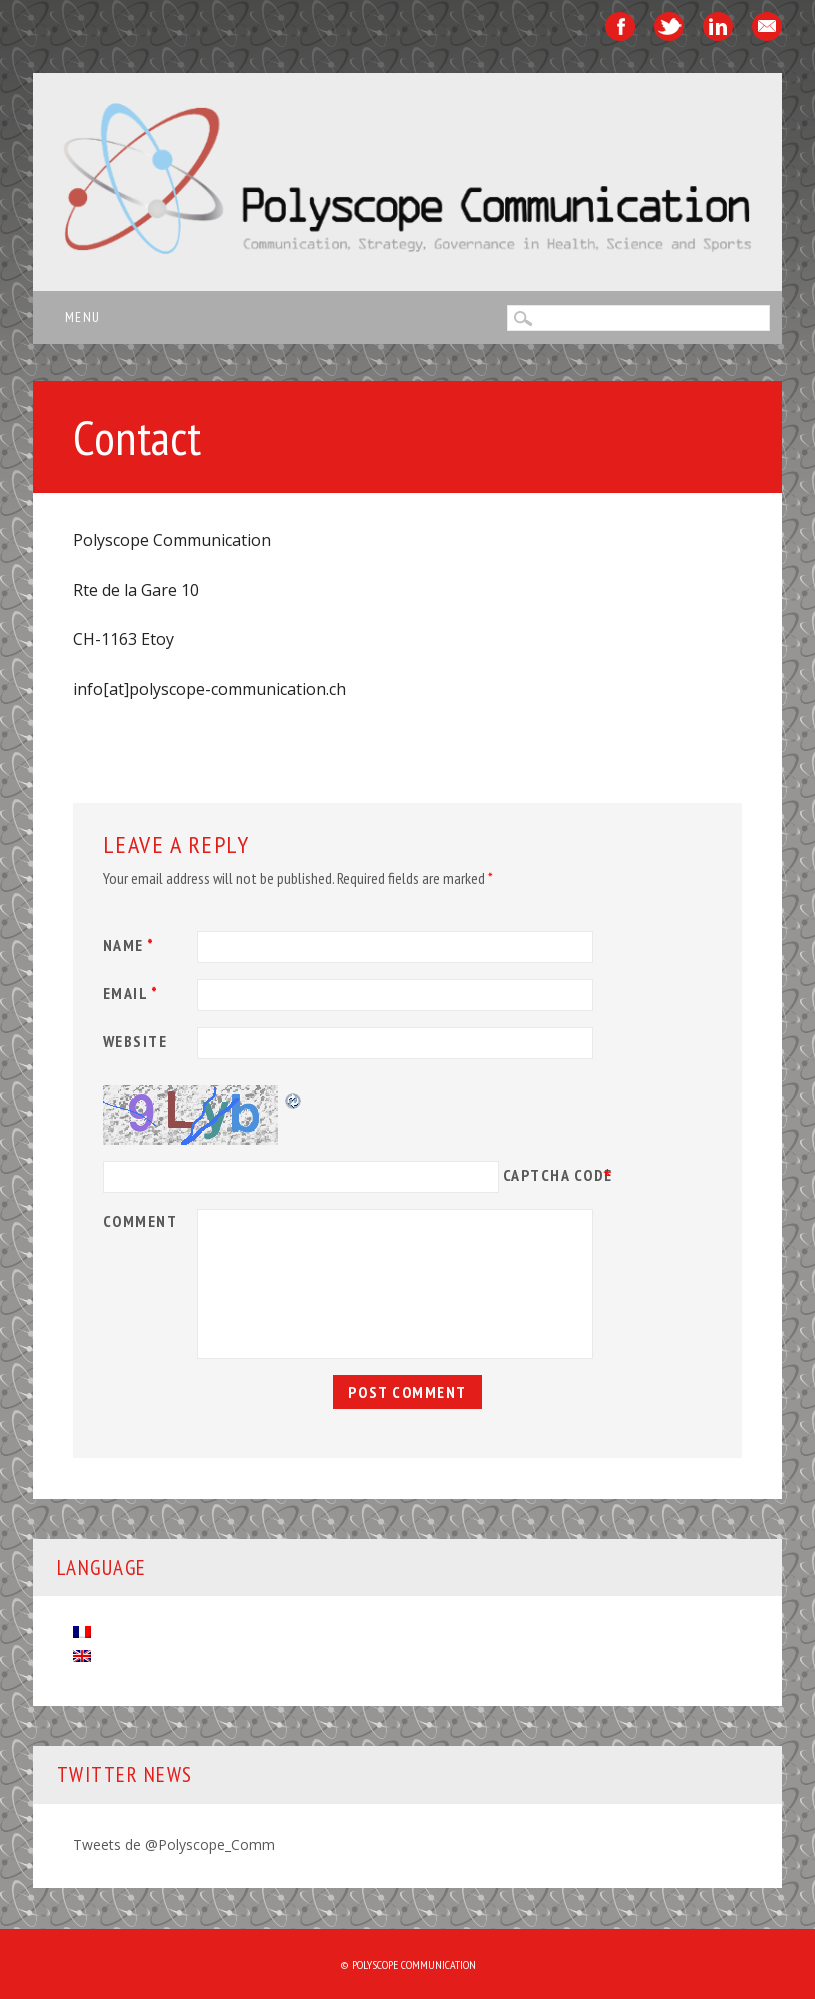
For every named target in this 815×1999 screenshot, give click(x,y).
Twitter (669, 26)
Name (131, 945)
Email (767, 26)
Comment (140, 1221)
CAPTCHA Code (558, 1175)
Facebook (620, 26)
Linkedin (718, 26)
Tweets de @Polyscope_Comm (174, 1844)
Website (135, 1041)
